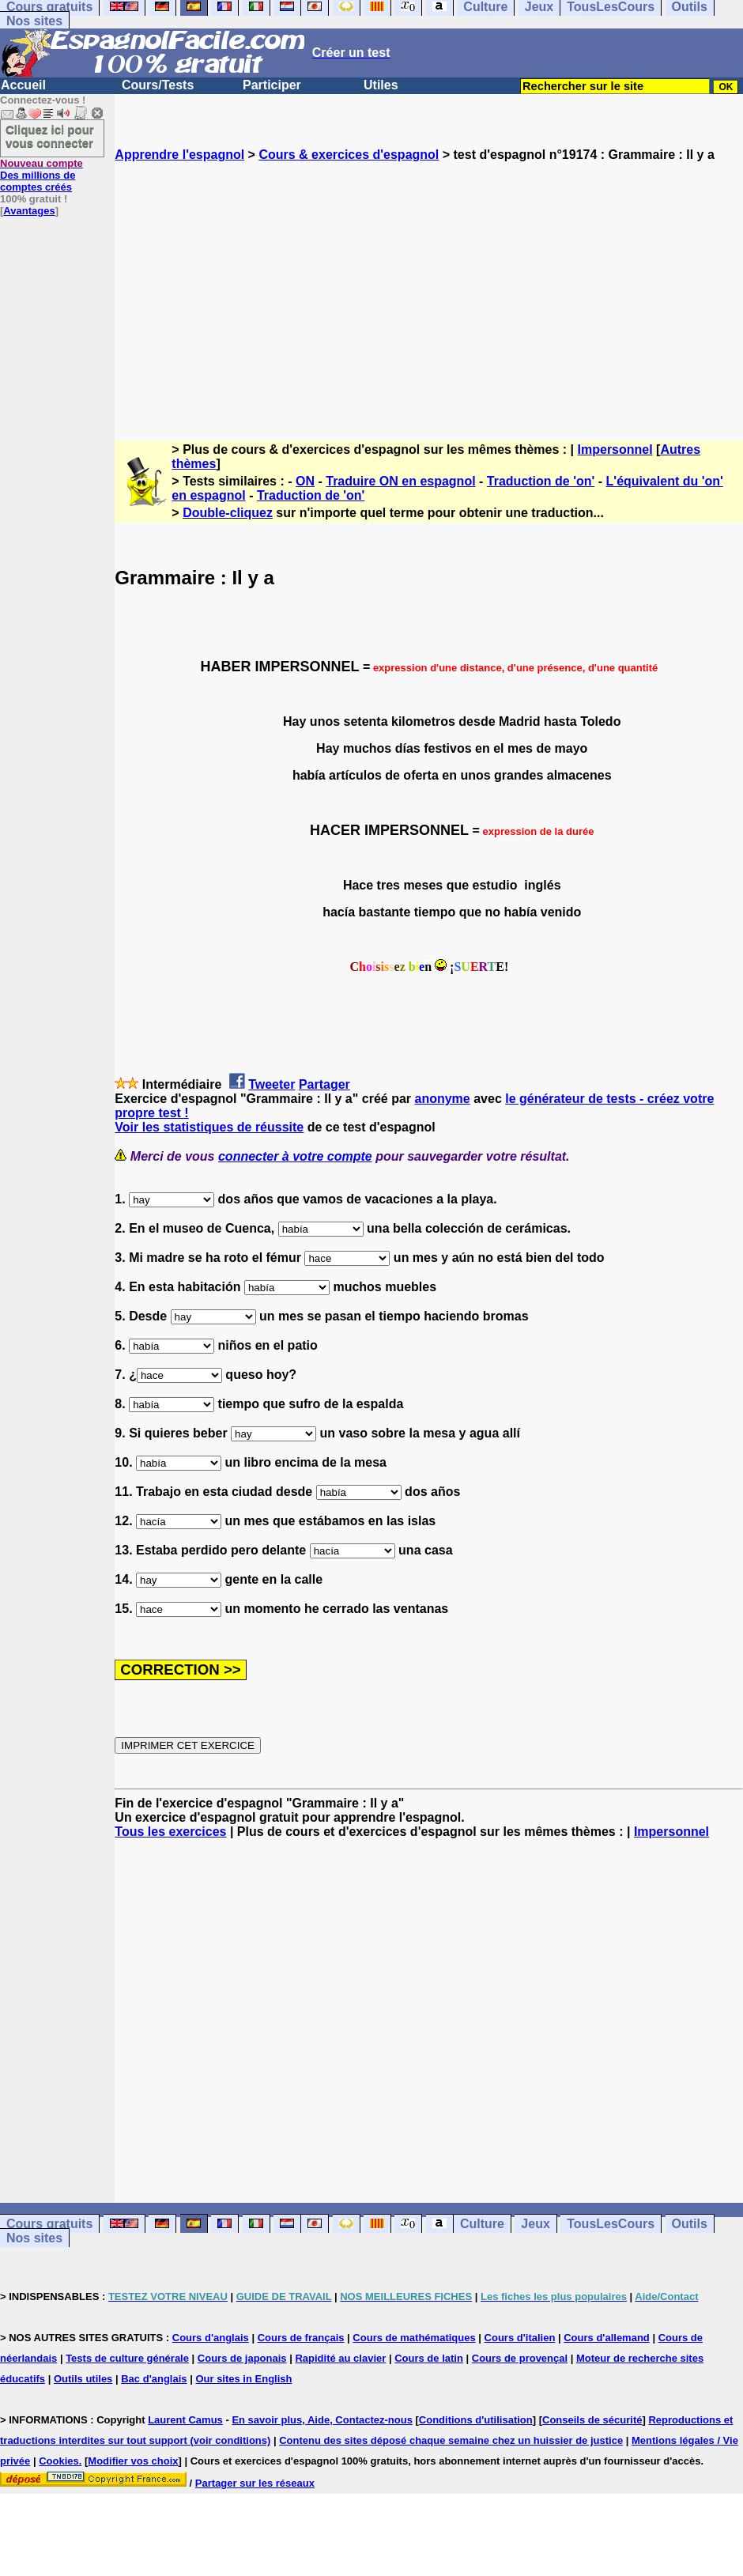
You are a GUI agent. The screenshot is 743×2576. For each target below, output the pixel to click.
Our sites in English (243, 2379)
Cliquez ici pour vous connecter (50, 136)
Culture (482, 2223)
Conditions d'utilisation (476, 2420)
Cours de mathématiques (414, 2338)
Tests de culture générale (127, 2358)
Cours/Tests (158, 85)
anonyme (442, 1098)
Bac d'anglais (154, 2379)
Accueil (23, 85)
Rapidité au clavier (340, 2358)
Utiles (381, 85)
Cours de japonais (242, 2358)
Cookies (59, 2461)
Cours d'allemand (607, 2338)
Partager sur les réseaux (255, 2483)
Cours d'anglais (210, 2338)
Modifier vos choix (133, 2461)
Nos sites (34, 21)
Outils (689, 2223)
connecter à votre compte (295, 1156)
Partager (324, 1084)
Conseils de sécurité (592, 2420)
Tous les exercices (170, 1831)
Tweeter (271, 1084)
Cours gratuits (49, 2223)
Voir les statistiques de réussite (209, 1127)
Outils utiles (83, 2379)
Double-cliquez (228, 512)
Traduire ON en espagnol (400, 481)
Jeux (535, 2223)
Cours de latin (428, 2358)
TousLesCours (610, 2223)
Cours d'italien (520, 2338)
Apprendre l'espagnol (179, 154)
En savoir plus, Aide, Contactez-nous (322, 2420)
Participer (272, 85)
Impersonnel (615, 449)
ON (305, 481)
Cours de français (301, 2338)
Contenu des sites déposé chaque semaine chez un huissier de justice (451, 2440)
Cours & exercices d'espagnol (348, 154)
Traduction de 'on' (541, 481)
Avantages (29, 211)
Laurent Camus (185, 2420)
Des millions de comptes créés (41, 175)
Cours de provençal (520, 2358)
